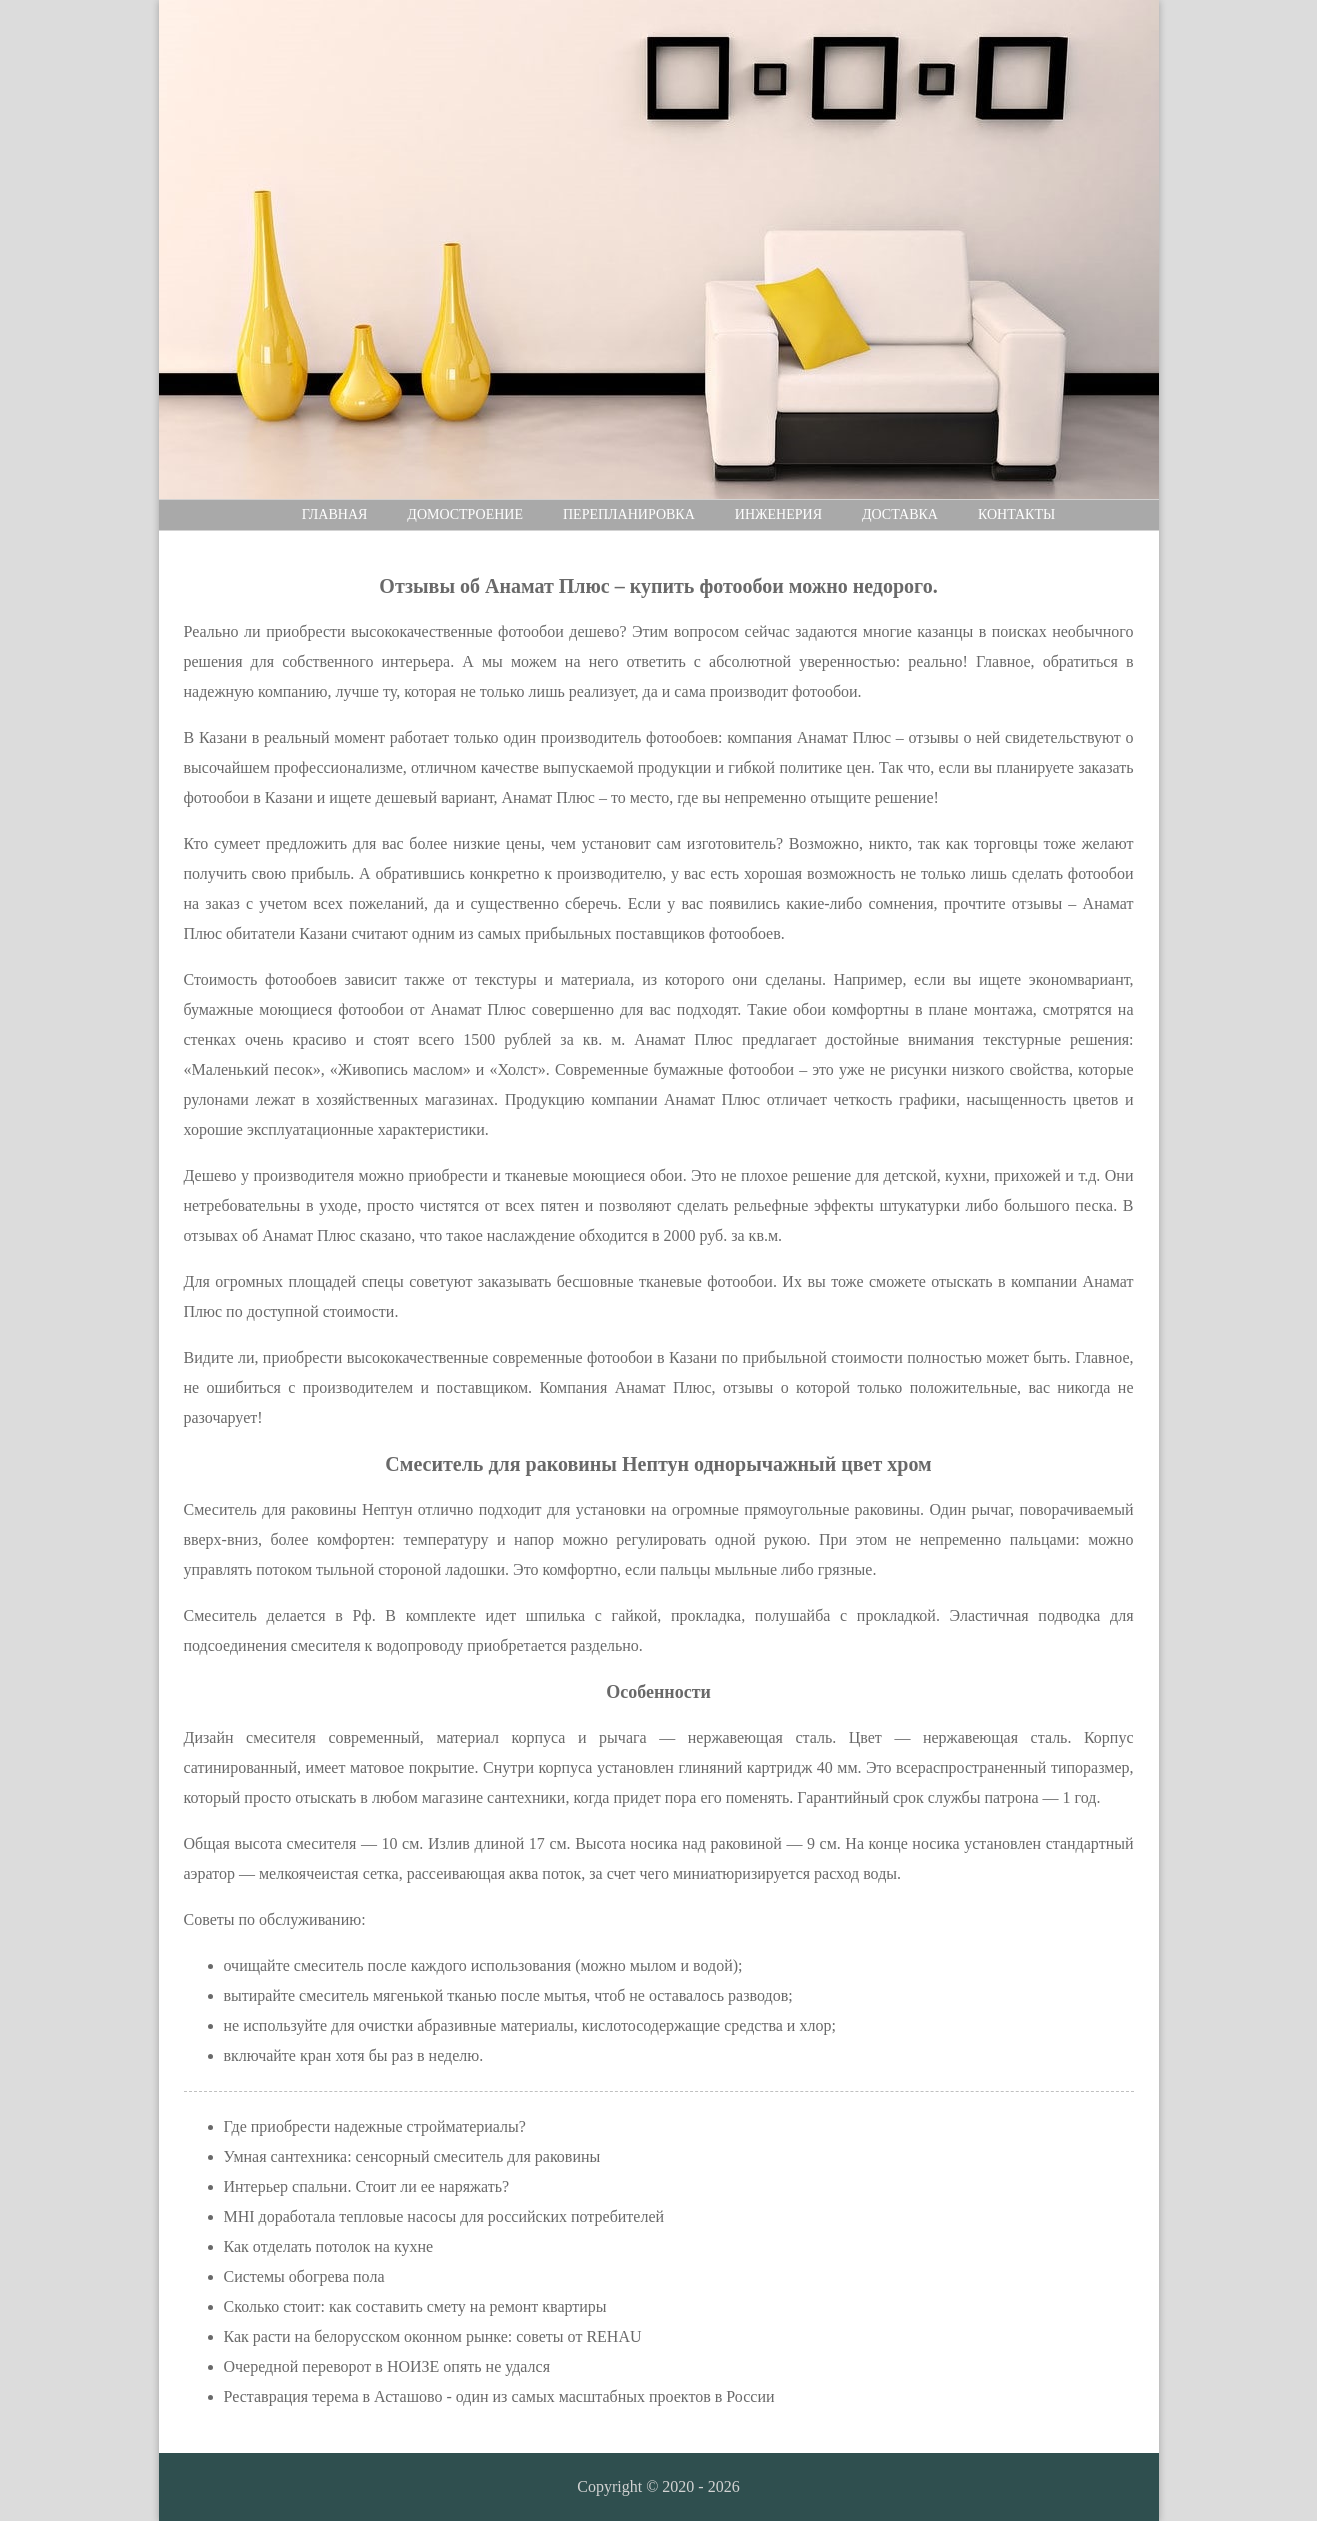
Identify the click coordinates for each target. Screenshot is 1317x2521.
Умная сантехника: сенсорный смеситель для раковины (412, 2156)
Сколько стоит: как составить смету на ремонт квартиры (415, 2306)
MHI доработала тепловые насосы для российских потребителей (444, 2216)
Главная (335, 514)
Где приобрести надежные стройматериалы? (375, 2126)
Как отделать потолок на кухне (329, 2246)
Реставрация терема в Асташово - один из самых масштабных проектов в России (499, 2396)
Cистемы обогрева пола (304, 2276)
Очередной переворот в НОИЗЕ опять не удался (387, 2366)
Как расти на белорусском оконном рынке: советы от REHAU (433, 2336)
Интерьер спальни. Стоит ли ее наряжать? (367, 2186)
